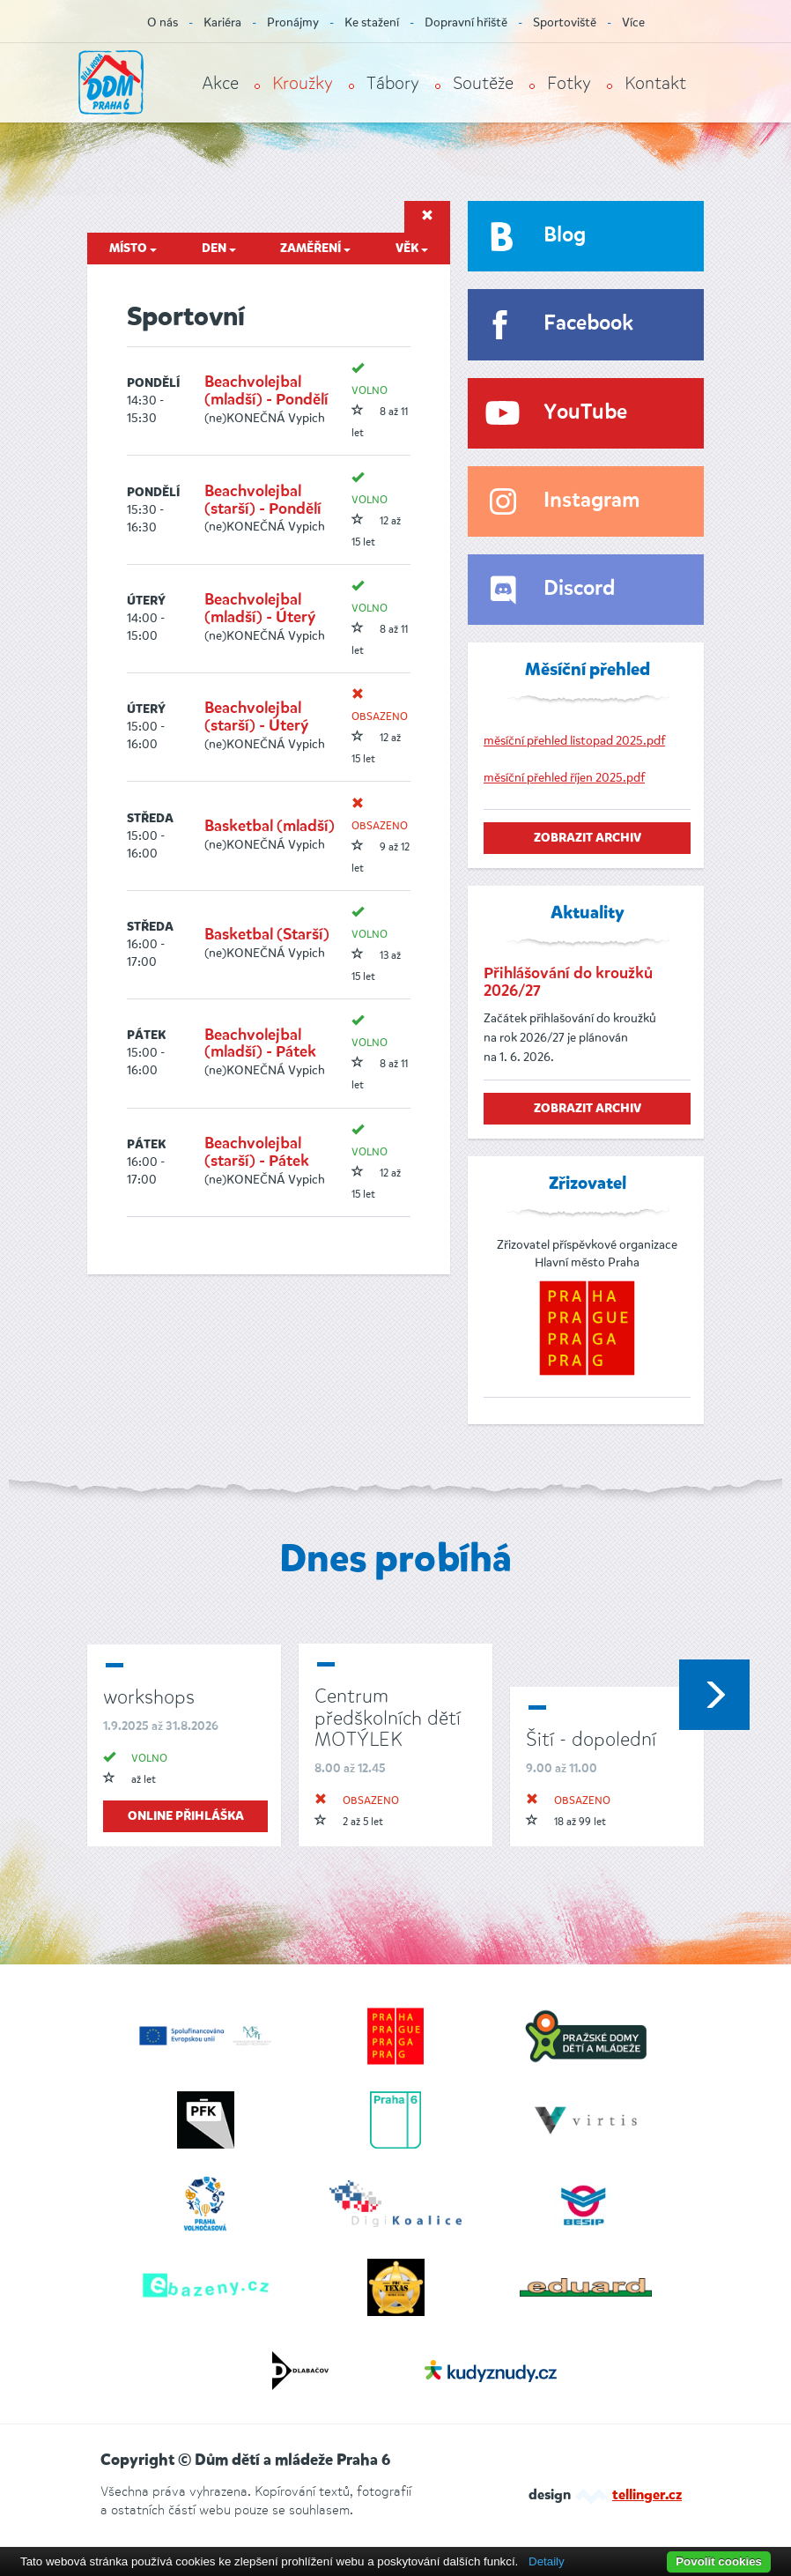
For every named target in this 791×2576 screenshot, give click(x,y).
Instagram (591, 501)
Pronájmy (293, 22)
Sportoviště (564, 22)
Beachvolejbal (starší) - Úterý (256, 717)
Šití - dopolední (591, 1739)
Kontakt (655, 83)
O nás (162, 22)
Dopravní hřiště (466, 22)
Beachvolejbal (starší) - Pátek (256, 1152)
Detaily (547, 2561)
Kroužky (302, 83)
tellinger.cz (647, 2496)
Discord (579, 589)
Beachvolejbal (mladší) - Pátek (260, 1044)
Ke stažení (371, 22)
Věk (412, 248)
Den (219, 248)
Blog (564, 236)
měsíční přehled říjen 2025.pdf (564, 777)
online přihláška (186, 1816)
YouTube (585, 413)
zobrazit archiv (587, 838)
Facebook (588, 324)
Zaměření (315, 248)
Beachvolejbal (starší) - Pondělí (263, 500)
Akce (220, 83)
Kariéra (222, 22)
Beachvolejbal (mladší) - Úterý (259, 609)
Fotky (569, 83)
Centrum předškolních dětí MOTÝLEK (387, 1717)
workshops (149, 1697)
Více (633, 22)
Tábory (392, 83)
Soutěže (483, 83)
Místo (133, 248)
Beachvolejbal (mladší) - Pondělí (266, 391)
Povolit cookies (719, 2561)
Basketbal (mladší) (269, 827)
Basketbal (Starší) (266, 935)
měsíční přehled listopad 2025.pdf (574, 740)
